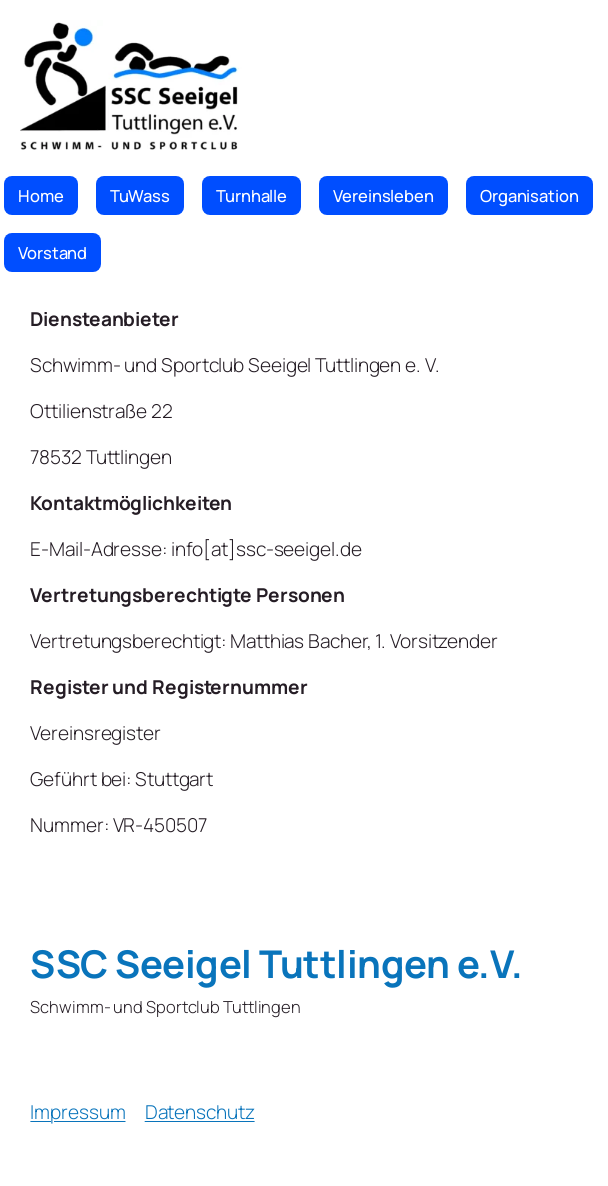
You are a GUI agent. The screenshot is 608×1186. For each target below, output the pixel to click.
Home (41, 195)
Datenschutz (200, 1112)
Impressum (77, 1112)
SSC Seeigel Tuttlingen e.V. (276, 963)
